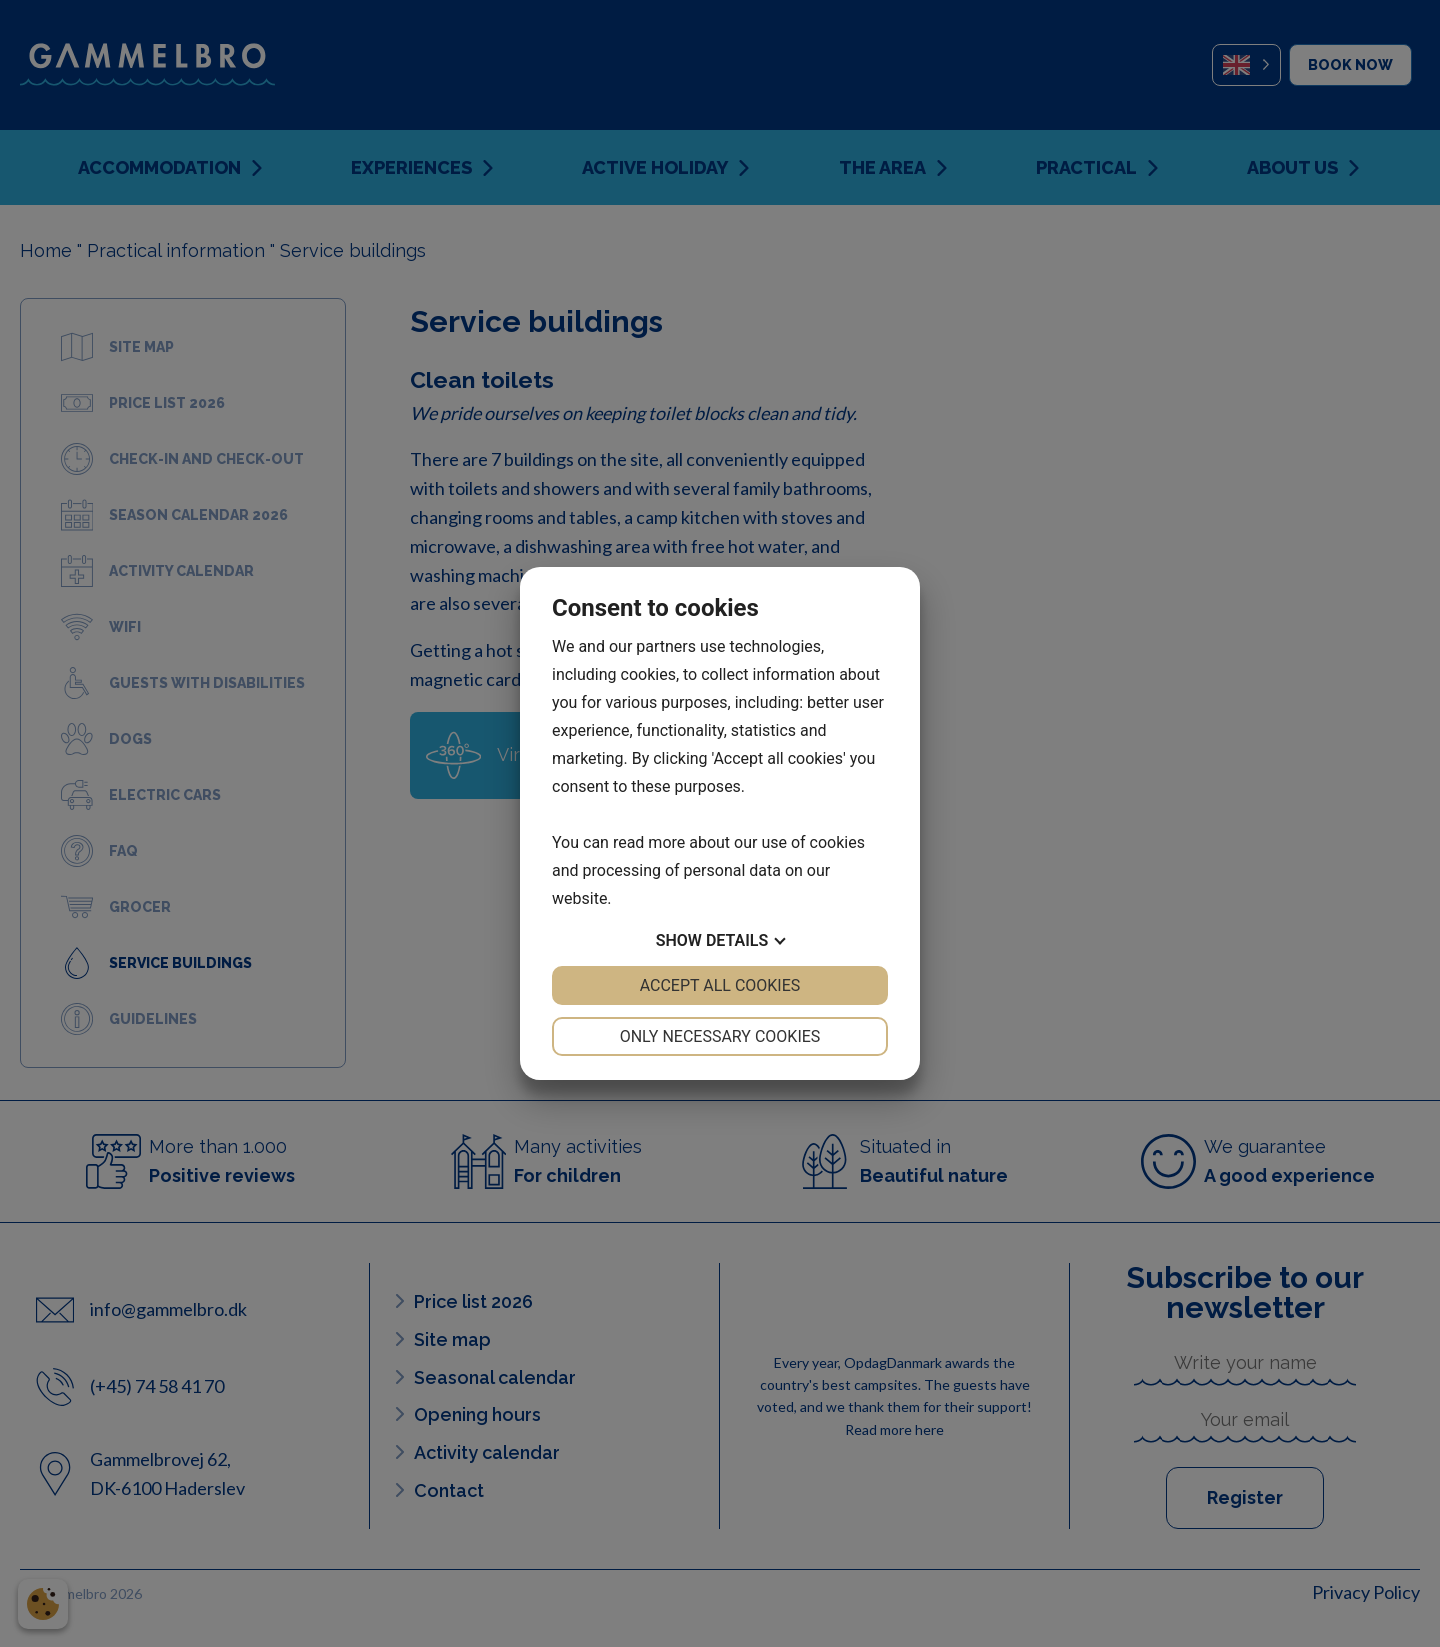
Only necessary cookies (720, 1036)
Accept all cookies (720, 985)
